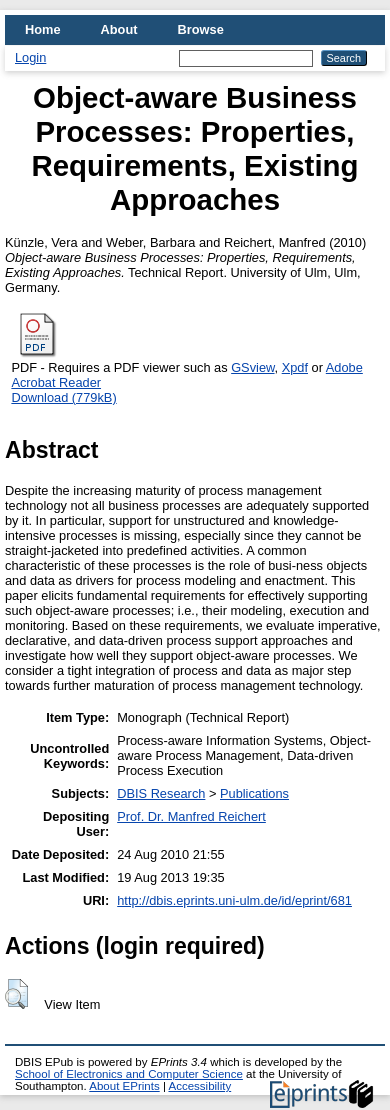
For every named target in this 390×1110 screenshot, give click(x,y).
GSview (252, 367)
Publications (254, 793)
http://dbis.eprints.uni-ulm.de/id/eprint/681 (234, 900)
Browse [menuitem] (201, 29)
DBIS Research (161, 793)
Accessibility (199, 1086)
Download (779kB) (63, 397)
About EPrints (124, 1086)
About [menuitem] (119, 29)
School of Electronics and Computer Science (129, 1074)
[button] (16, 994)
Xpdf (295, 367)
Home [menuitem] (43, 29)
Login (30, 57)
